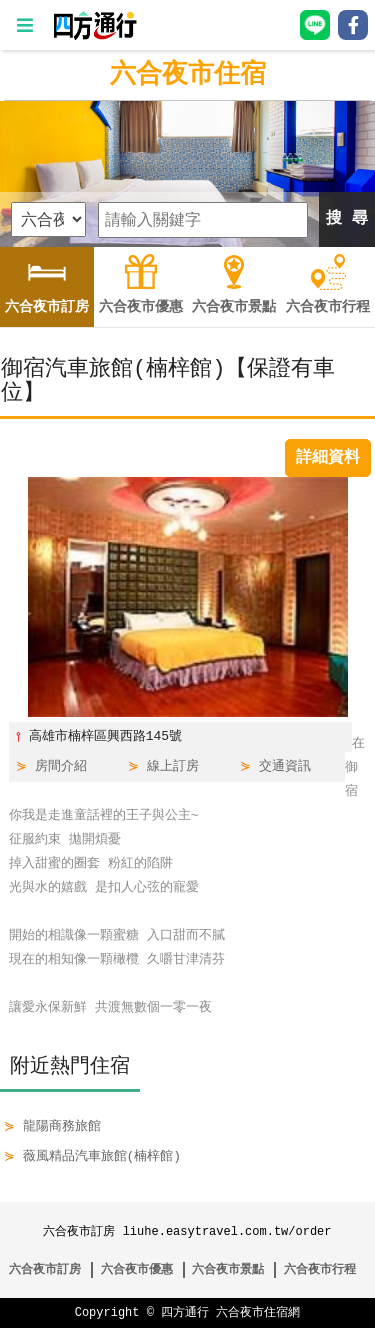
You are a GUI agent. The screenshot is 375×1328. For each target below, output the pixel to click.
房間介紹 (61, 767)
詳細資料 (328, 458)
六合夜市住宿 (188, 75)
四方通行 (185, 1312)
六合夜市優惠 (137, 1269)
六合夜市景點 (228, 1269)
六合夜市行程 (320, 1269)
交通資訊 (285, 767)
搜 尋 (347, 219)
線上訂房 (173, 767)
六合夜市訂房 (45, 1269)
